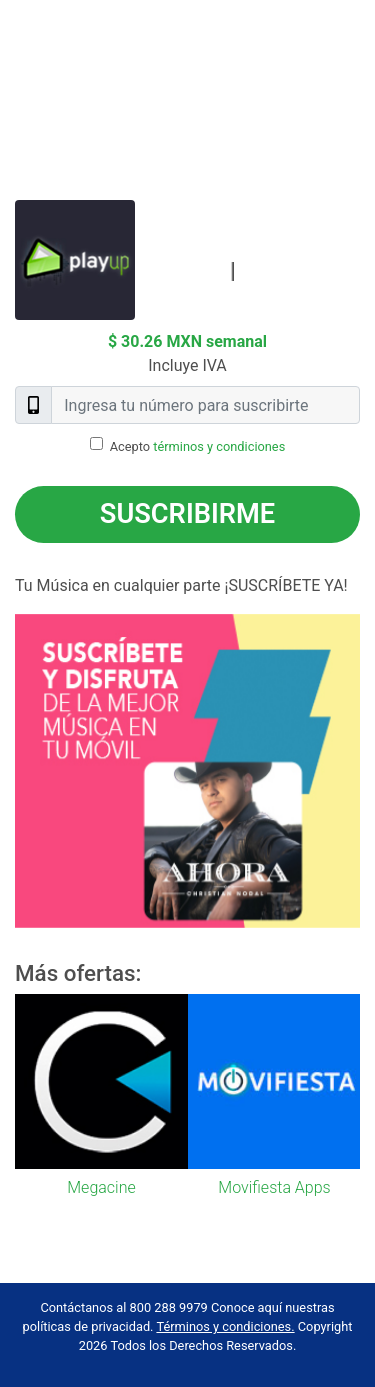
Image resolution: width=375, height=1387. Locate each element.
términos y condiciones (219, 446)
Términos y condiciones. (225, 1326)
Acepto (198, 446)
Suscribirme (187, 514)
